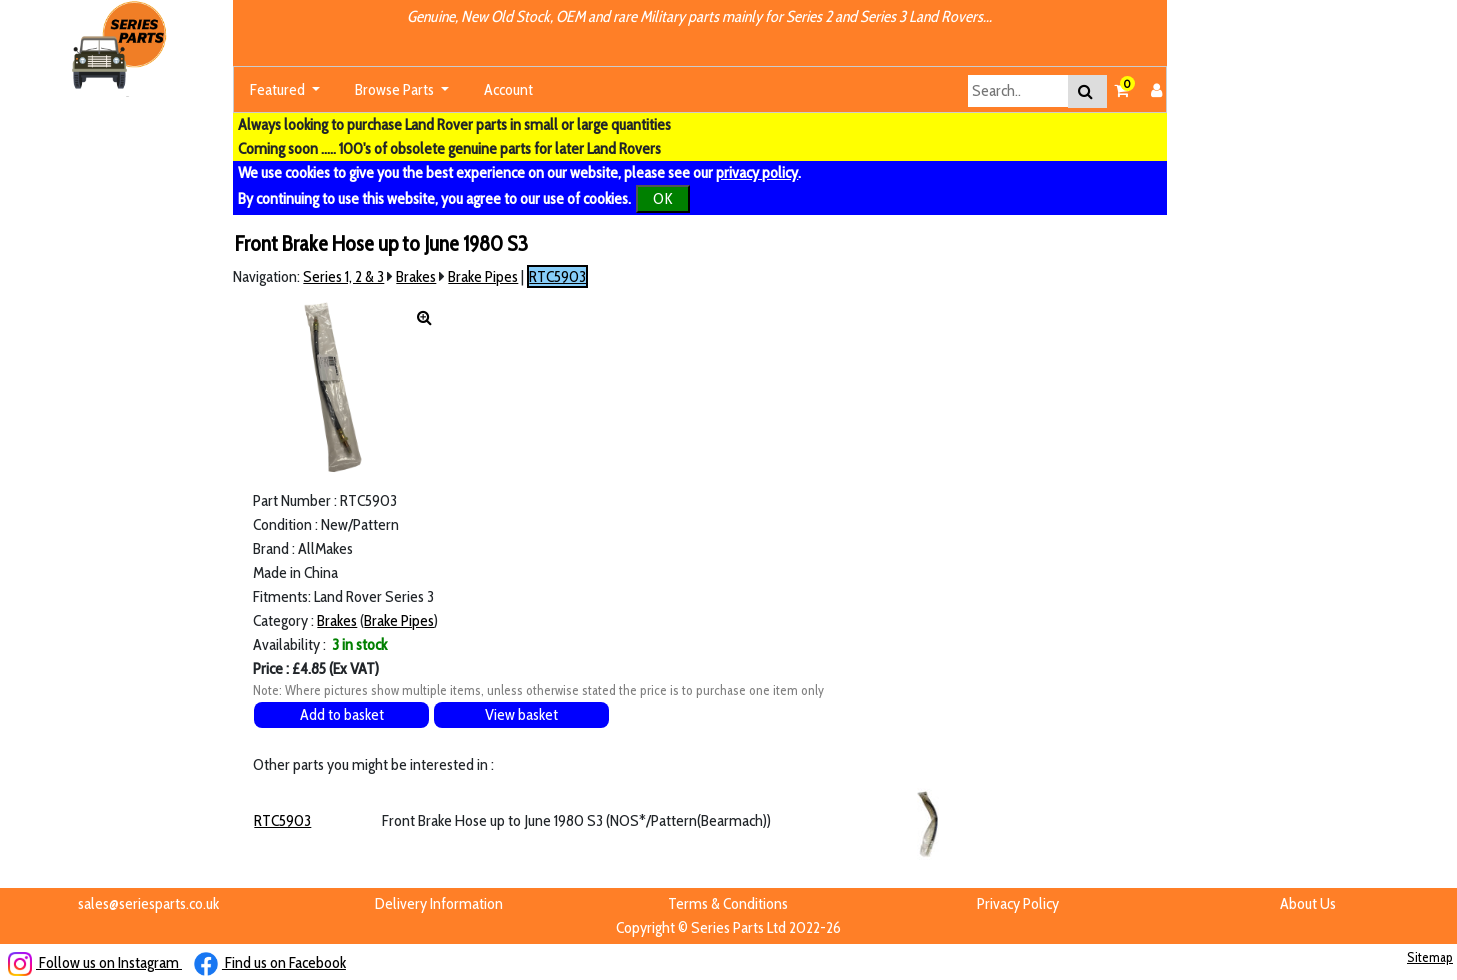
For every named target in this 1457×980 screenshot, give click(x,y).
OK (663, 198)
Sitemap (1430, 957)
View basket (521, 714)
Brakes (416, 276)
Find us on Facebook (270, 962)
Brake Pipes (483, 276)
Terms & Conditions (728, 903)
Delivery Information (439, 903)
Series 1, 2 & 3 (343, 276)
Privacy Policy (1018, 903)
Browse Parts (396, 89)
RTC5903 (557, 276)
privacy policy (757, 172)
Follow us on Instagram (95, 962)
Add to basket (342, 714)
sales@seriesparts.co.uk (148, 903)
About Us (1308, 903)
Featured (279, 89)
